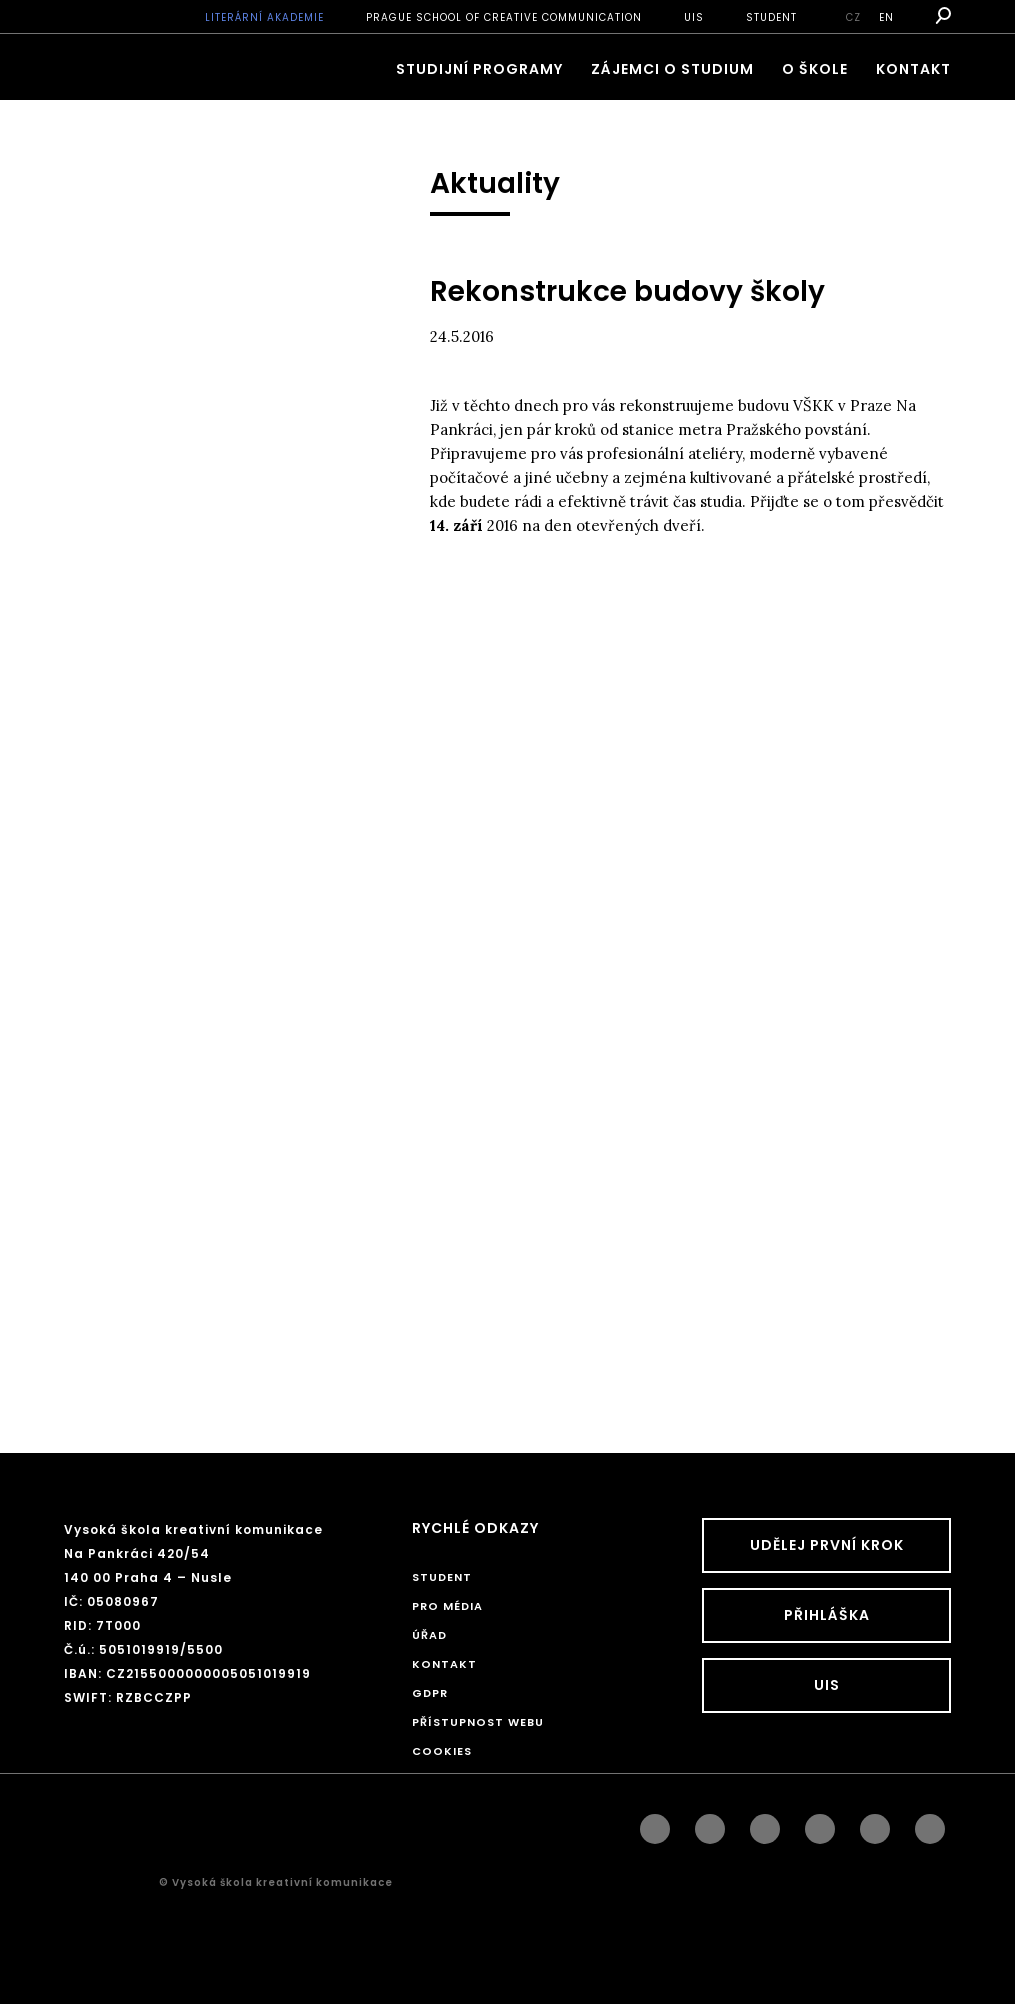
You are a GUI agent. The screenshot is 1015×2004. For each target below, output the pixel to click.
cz (853, 17)
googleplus (820, 1824)
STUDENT (771, 17)
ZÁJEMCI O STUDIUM (672, 69)
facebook (655, 1824)
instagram (710, 1824)
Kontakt (913, 69)
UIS (694, 17)
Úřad (429, 1635)
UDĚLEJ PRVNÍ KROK (827, 1545)
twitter (930, 1824)
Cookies (442, 1751)
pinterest (875, 1824)
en (886, 17)
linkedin (765, 1824)
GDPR (430, 1693)
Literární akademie (264, 17)
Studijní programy (479, 69)
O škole (815, 69)
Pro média (447, 1606)
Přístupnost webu (478, 1722)
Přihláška (827, 1615)
